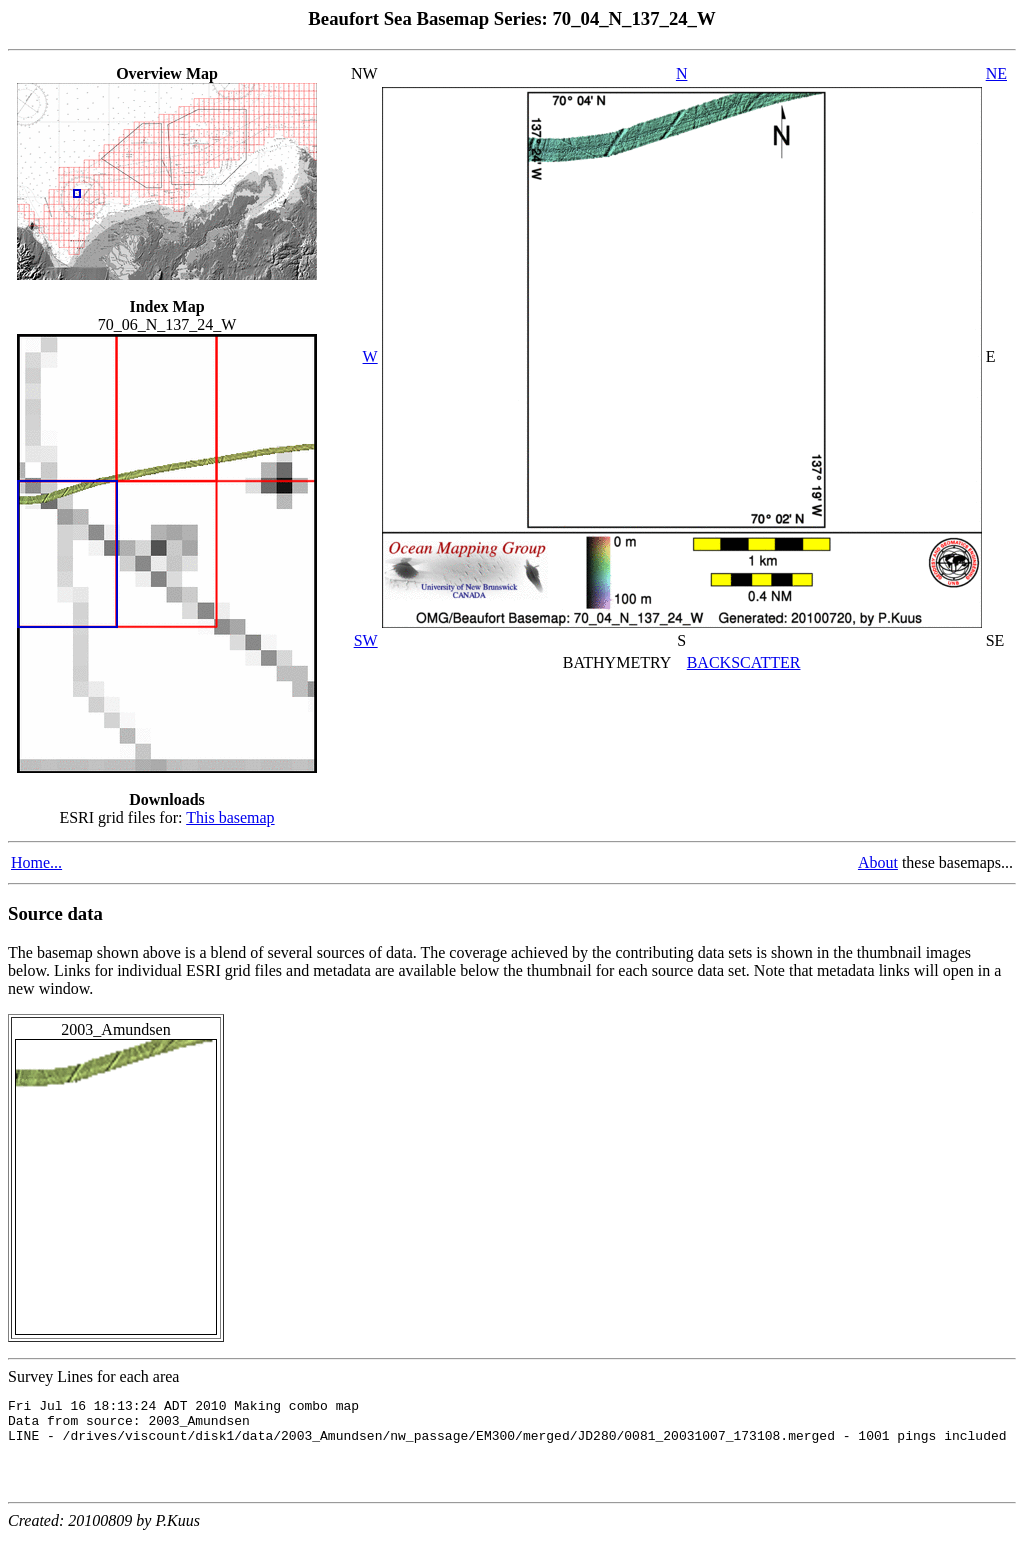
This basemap (230, 817)
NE (996, 73)
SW (366, 640)
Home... (36, 862)
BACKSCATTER (744, 662)
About (878, 862)
